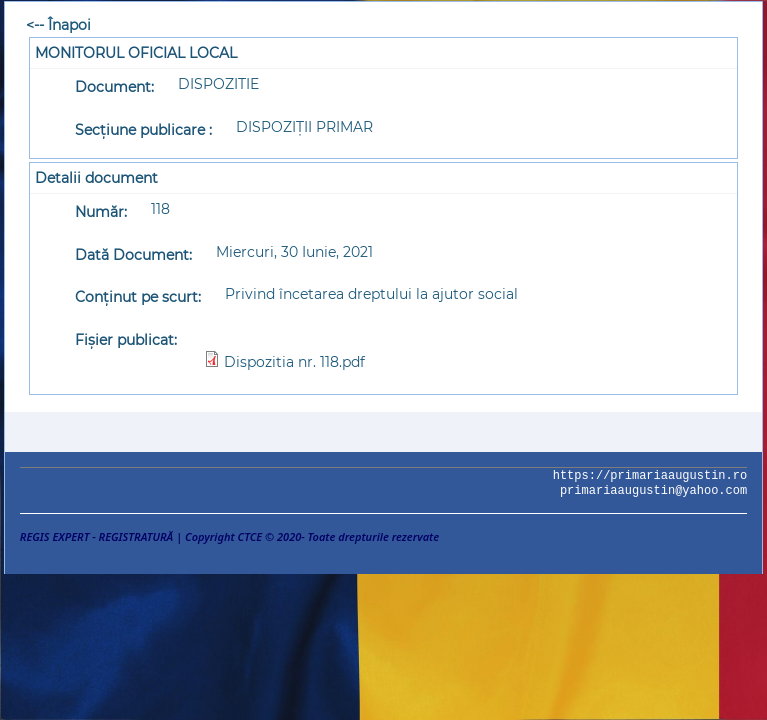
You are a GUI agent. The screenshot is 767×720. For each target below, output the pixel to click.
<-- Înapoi (58, 25)
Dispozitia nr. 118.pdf (294, 362)
